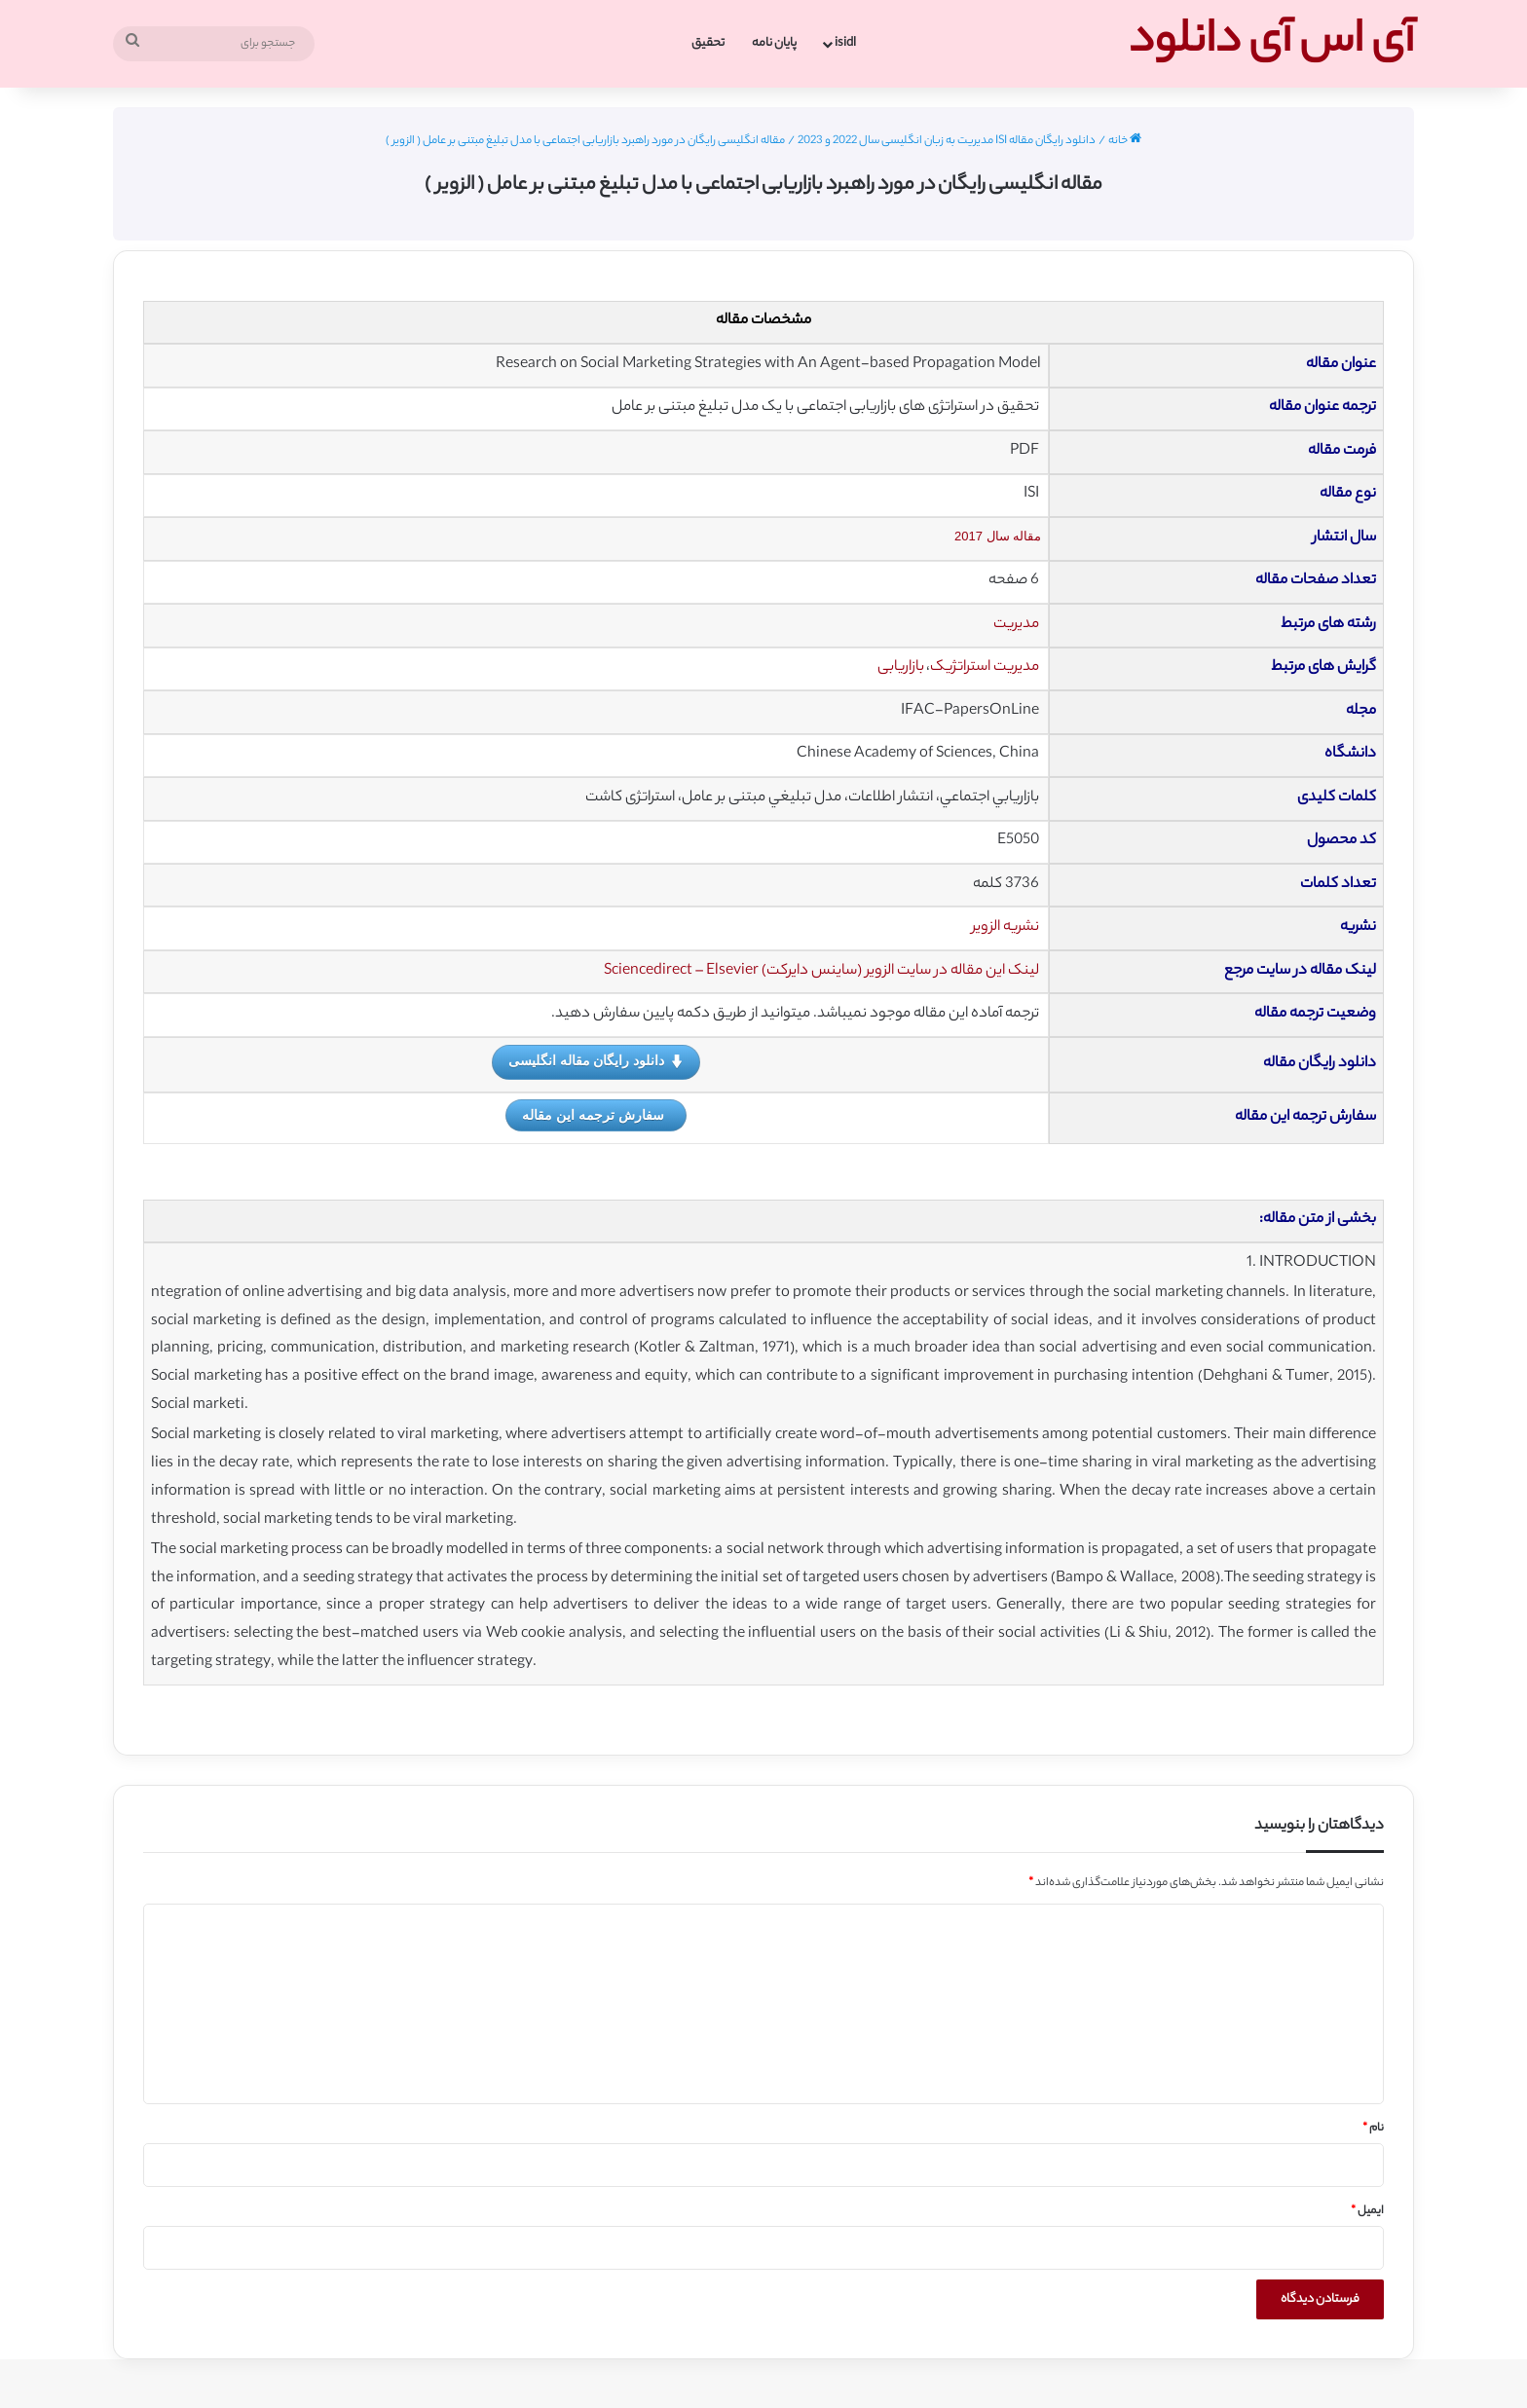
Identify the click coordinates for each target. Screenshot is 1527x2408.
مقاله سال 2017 (997, 536)
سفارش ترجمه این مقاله (593, 1115)
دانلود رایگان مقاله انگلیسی (596, 1061)
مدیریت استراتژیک (984, 667)
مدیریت (1016, 624)
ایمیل (1367, 2211)
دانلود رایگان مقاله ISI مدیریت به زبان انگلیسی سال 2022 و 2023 (947, 141)
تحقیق (708, 43)
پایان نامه (774, 43)
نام (1373, 2128)
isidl (845, 43)
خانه (1124, 141)
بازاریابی (900, 667)
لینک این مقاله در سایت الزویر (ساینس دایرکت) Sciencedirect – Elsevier (821, 971)
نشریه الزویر (1005, 927)
